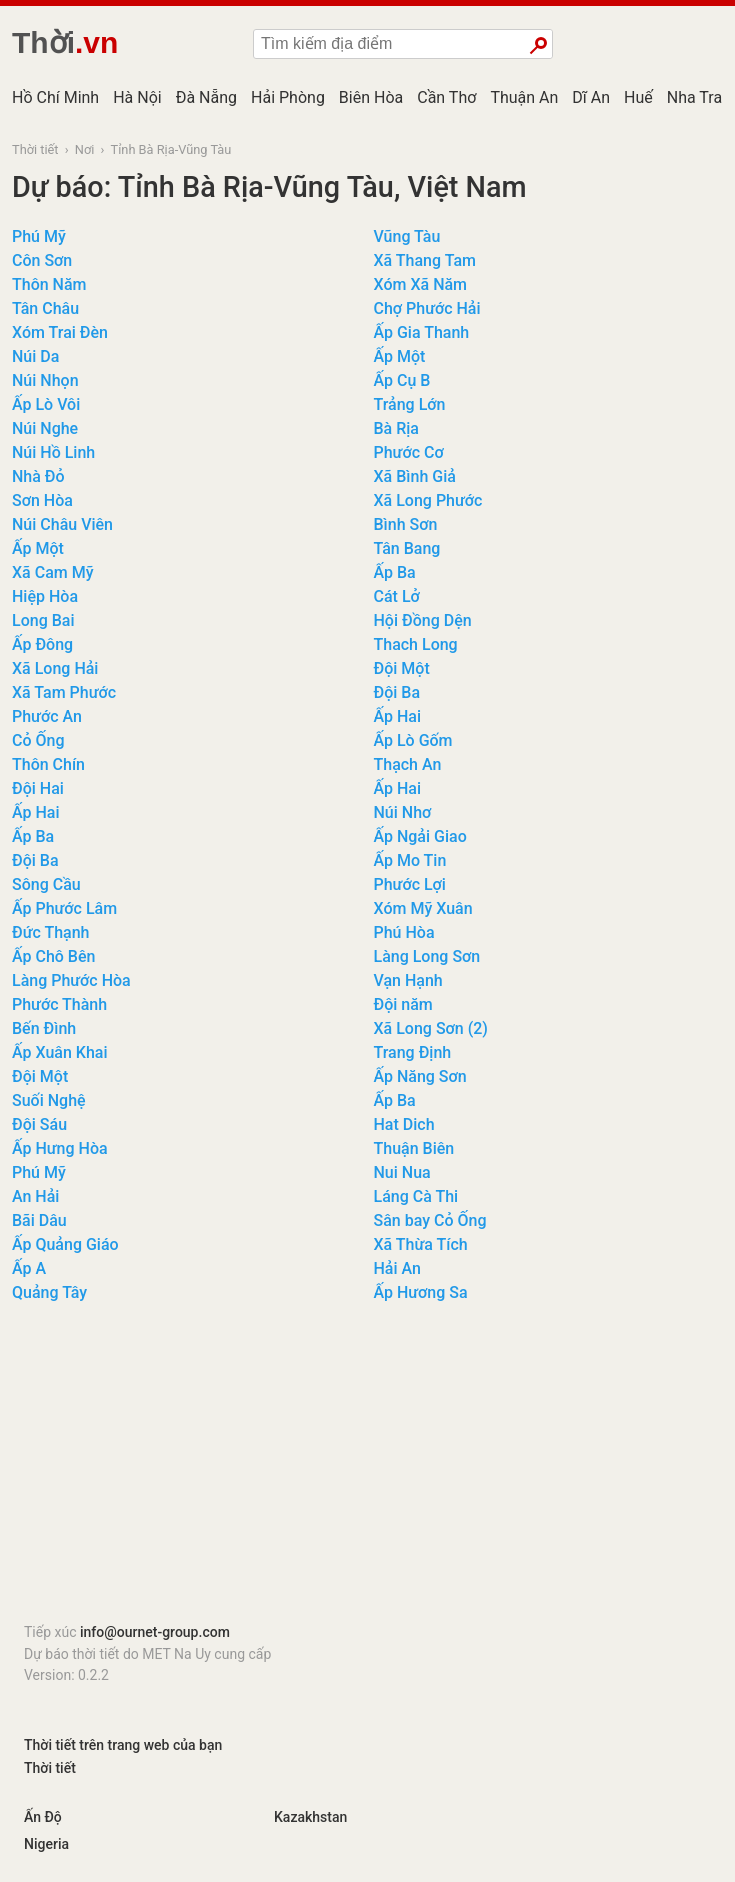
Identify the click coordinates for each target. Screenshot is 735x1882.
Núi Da (35, 356)
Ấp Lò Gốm (413, 740)
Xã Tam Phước (64, 692)
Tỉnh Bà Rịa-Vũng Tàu (171, 149)
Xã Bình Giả (415, 476)
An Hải (35, 1196)
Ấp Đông (42, 644)
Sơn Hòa (42, 500)
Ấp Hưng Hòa (60, 1148)
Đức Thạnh (51, 932)
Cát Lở (397, 596)
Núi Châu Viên (62, 524)
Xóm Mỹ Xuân (423, 908)
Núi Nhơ (403, 812)
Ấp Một (400, 356)
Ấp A (29, 1268)
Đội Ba (397, 692)
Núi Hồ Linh (53, 452)
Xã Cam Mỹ (53, 572)
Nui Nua (402, 1172)
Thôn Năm (49, 284)
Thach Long (416, 644)
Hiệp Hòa (45, 596)
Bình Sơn (406, 524)
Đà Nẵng (206, 97)
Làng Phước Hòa (71, 980)
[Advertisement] (367, 1469)
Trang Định (413, 1052)
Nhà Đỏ (38, 476)
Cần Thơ (446, 97)
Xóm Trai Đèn (60, 332)
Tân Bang (407, 548)
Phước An (47, 716)
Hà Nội (137, 97)
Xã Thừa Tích (421, 1244)
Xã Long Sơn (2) (431, 1028)
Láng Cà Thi (416, 1196)
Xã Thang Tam (425, 260)
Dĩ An (591, 97)
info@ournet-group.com (155, 1632)
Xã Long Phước (428, 500)
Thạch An (408, 764)
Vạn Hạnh (408, 980)
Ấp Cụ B (402, 380)
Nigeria (46, 1844)
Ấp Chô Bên (53, 956)
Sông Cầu (46, 884)
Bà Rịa (396, 428)
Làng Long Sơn (427, 956)
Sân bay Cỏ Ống (430, 1220)
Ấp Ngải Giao (420, 836)
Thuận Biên (414, 1148)
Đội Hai (38, 788)
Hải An (397, 1268)
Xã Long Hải (55, 668)
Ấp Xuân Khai (60, 1052)
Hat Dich (404, 1124)
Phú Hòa (404, 932)
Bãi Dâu (39, 1220)
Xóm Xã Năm (421, 284)
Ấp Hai (398, 716)
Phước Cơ (409, 452)
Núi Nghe (45, 428)
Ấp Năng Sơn (420, 1076)
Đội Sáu (39, 1124)
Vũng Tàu (407, 236)
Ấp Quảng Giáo (65, 1244)
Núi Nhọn (45, 380)
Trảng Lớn (410, 404)
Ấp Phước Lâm (64, 908)
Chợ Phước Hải (427, 308)
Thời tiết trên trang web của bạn (123, 1745)
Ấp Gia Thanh (422, 332)
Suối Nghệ (49, 1100)
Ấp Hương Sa (421, 1292)
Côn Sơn (42, 260)
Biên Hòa (371, 97)
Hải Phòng (288, 97)
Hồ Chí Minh (55, 97)
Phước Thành (59, 1004)
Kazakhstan (310, 1817)
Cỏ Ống (38, 740)
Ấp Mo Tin (410, 860)
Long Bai (43, 620)
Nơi (85, 149)
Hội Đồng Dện (423, 620)
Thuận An (524, 97)
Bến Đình (44, 1028)
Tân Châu (45, 308)
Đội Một (402, 668)
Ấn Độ (43, 1817)
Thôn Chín (48, 764)
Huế (638, 97)
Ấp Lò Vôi (46, 404)
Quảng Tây (49, 1292)
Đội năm (403, 1004)
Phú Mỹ (39, 236)
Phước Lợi (410, 884)
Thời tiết (35, 149)
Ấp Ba (395, 572)
